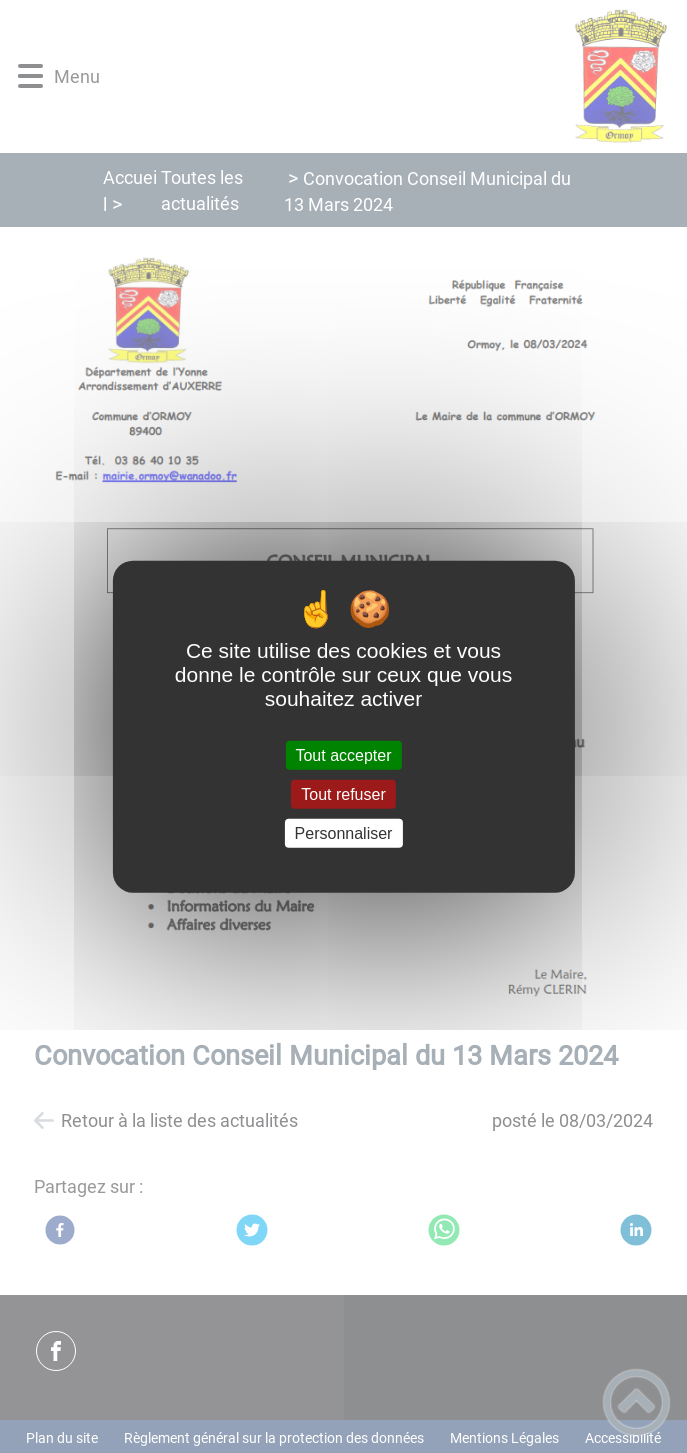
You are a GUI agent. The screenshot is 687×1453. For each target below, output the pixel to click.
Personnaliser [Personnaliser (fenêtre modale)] (344, 833)
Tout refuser (343, 793)
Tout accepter (343, 754)
